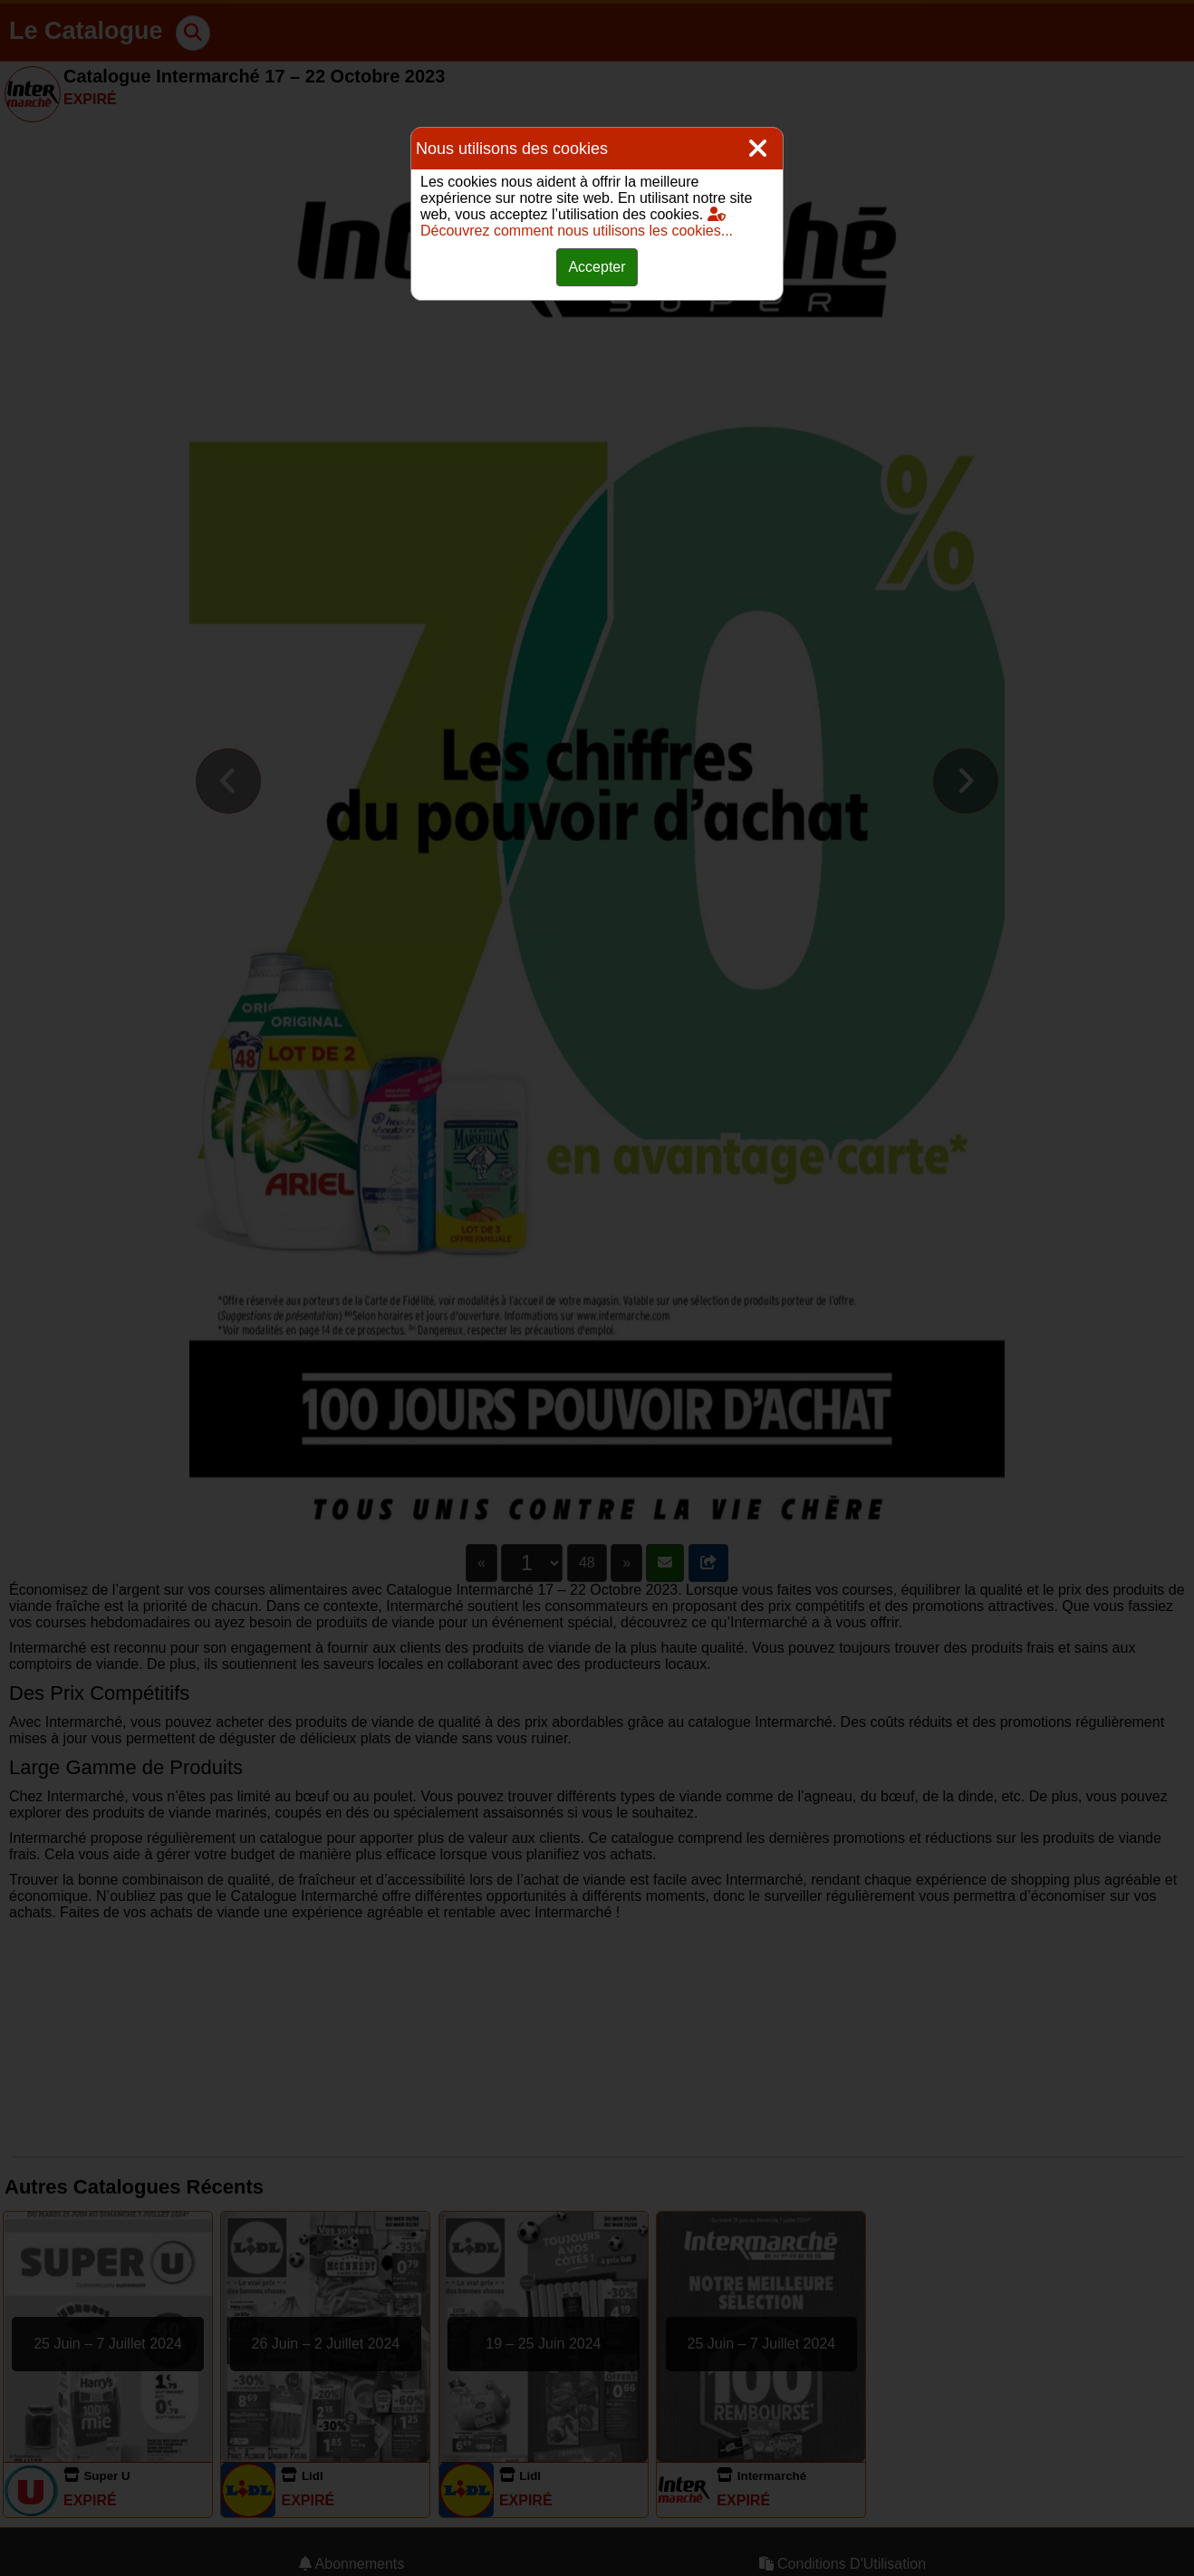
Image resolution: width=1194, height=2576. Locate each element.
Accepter (596, 267)
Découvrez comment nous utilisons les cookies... (576, 222)
